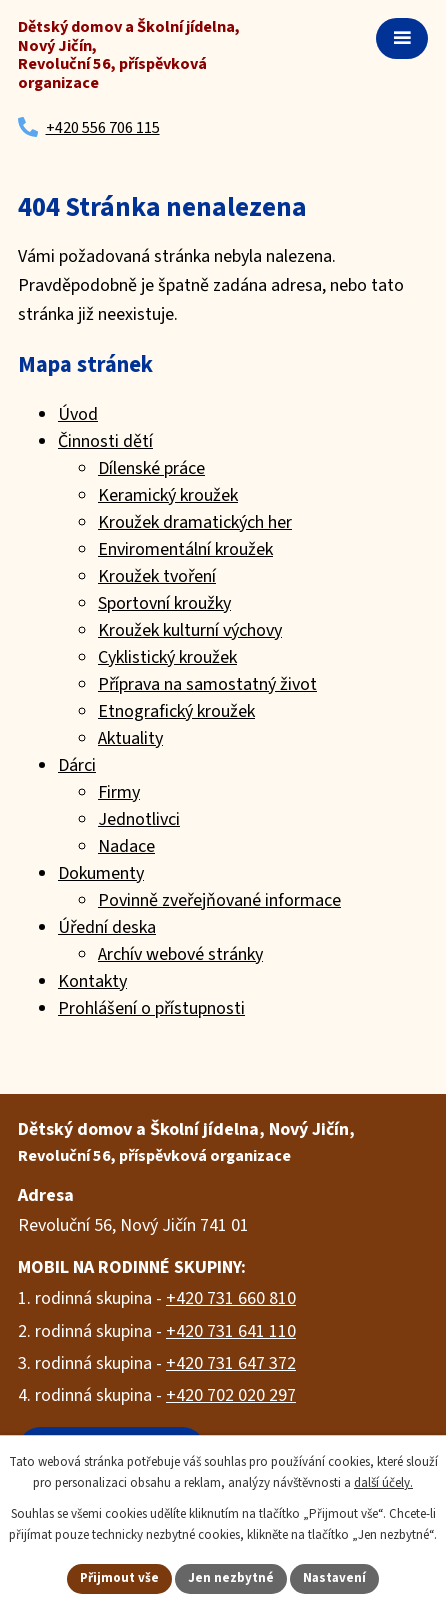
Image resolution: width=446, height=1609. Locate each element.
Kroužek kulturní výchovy (190, 630)
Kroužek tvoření (157, 576)
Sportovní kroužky (164, 603)
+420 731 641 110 (231, 1331)
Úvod (78, 414)
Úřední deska (107, 927)
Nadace (126, 846)
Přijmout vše (119, 1578)
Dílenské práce (151, 468)
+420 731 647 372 (231, 1363)
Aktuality (130, 738)
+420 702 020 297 (231, 1395)
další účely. (383, 1483)
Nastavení (334, 1578)
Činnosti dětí (105, 441)
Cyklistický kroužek (167, 657)
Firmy (119, 792)
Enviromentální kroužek (185, 549)
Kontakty (92, 981)
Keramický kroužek (168, 495)
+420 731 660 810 (231, 1298)
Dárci (77, 765)
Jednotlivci (139, 819)
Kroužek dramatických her (195, 522)
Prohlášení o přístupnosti (151, 1008)
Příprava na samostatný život (207, 684)
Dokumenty (101, 873)
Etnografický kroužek (176, 711)
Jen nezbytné (231, 1578)
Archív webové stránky (180, 954)
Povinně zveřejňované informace (219, 900)
